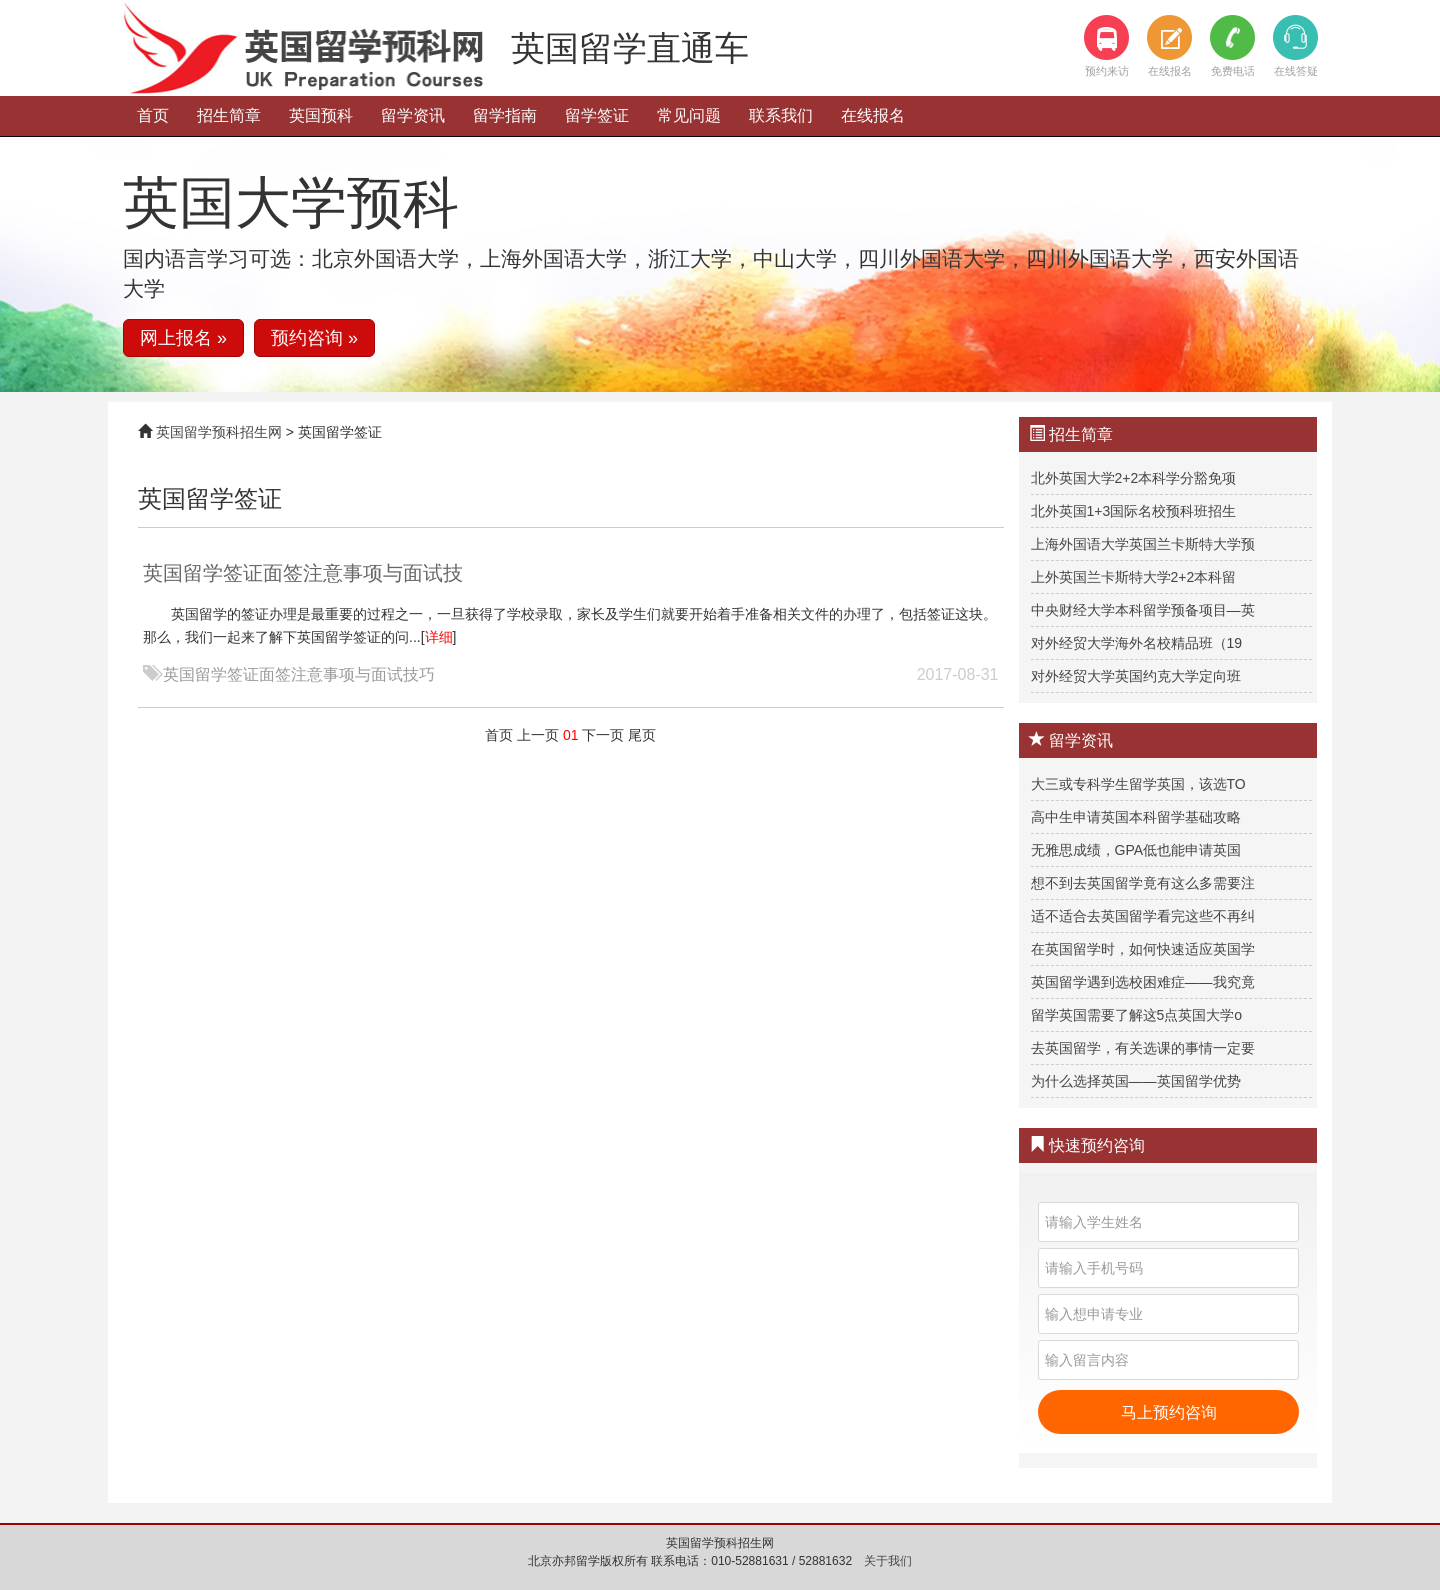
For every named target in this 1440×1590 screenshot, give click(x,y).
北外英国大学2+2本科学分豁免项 (1134, 478)
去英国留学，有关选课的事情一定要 (1143, 1048)
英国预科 (321, 115)
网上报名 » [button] (183, 338)
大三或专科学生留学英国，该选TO (1138, 784)
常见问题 (689, 115)
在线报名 (873, 115)
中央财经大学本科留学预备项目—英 (1143, 610)
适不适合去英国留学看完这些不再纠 (1143, 916)
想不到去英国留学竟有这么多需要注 (1143, 883)
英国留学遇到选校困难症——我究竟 (1143, 982)
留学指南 (505, 115)
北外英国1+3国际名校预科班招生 (1134, 511)
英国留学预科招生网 (219, 432)
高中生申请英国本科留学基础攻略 (1136, 817)
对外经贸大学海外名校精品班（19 (1137, 643)
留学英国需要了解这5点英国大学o (1137, 1015)
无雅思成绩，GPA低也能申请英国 (1136, 850)
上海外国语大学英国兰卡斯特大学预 (1143, 544)
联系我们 (781, 115)
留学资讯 (413, 115)
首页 (153, 115)
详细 (439, 637)
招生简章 (229, 115)
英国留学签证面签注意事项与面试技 (303, 573)
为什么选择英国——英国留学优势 (1136, 1081)
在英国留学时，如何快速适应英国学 (1143, 949)
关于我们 (888, 1561)
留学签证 (597, 115)
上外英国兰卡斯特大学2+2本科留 (1134, 577)
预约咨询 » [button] (314, 338)
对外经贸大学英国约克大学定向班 (1136, 676)
